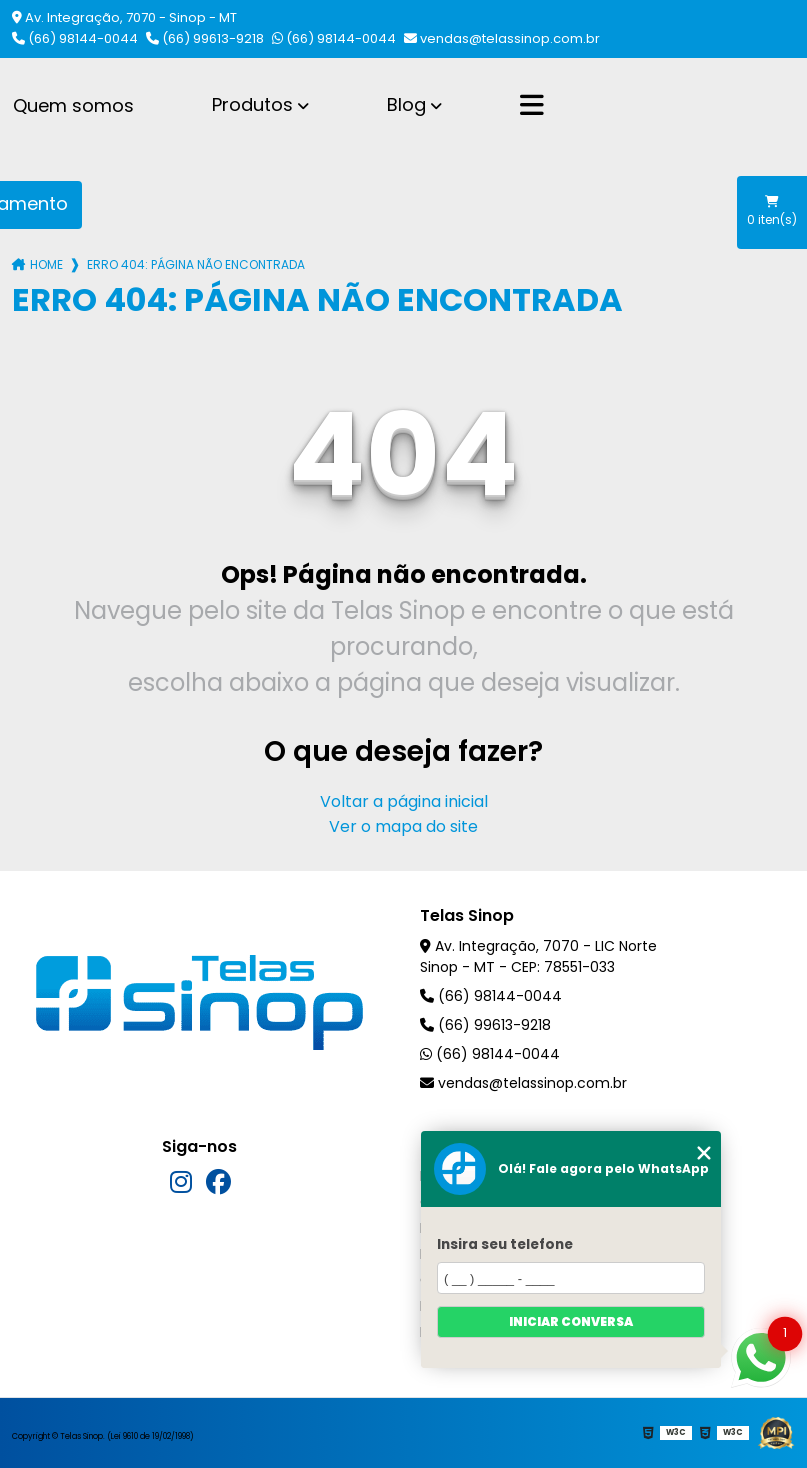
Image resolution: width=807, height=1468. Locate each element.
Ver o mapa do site (403, 826)
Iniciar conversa (571, 1321)
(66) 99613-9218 (205, 38)
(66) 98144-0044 (75, 38)
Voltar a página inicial (404, 801)
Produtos (252, 104)
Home (46, 264)
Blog (406, 104)
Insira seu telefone (505, 1244)
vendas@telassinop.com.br (502, 38)
